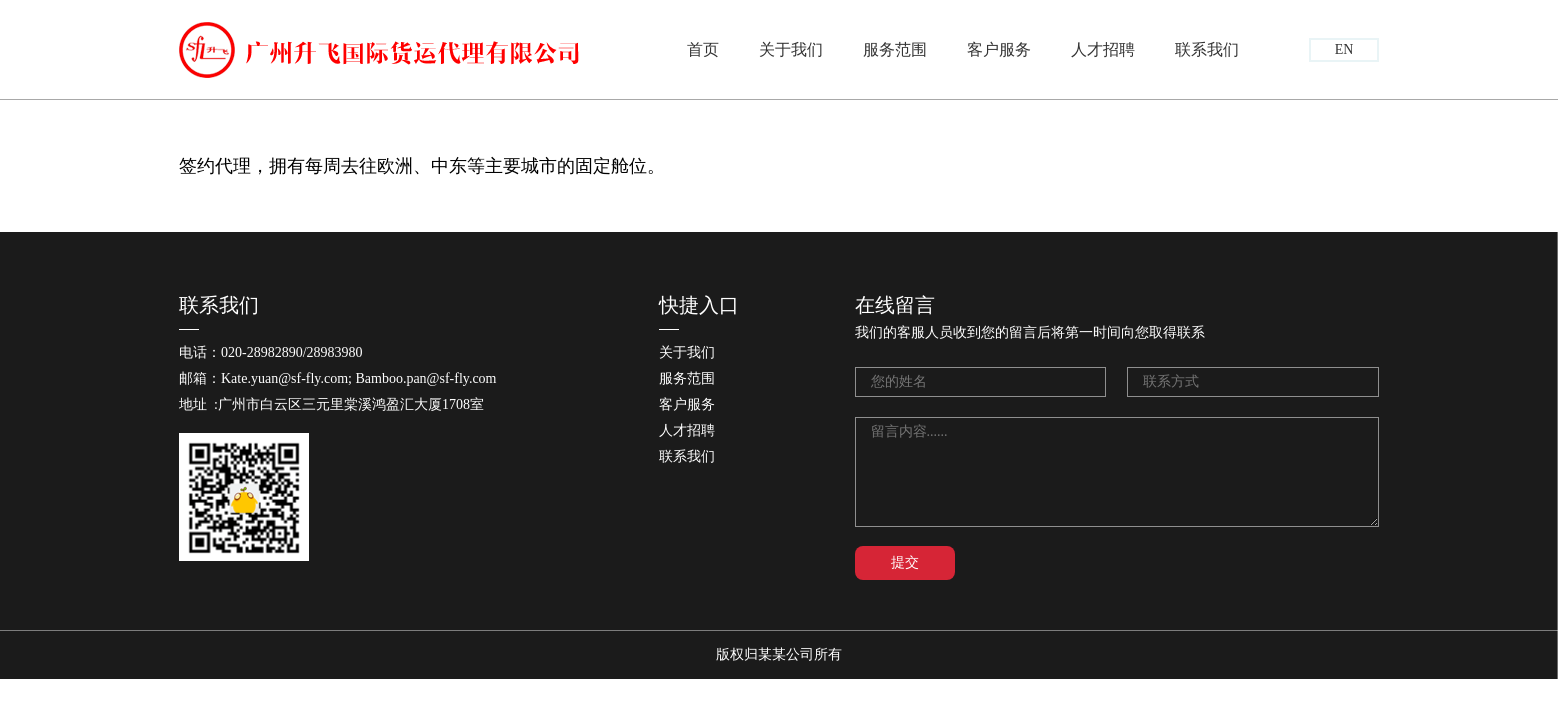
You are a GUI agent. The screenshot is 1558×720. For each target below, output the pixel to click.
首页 (703, 49)
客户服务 (999, 49)
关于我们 (791, 49)
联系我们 (1207, 49)
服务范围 (895, 49)
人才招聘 (1103, 49)
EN (1344, 49)
